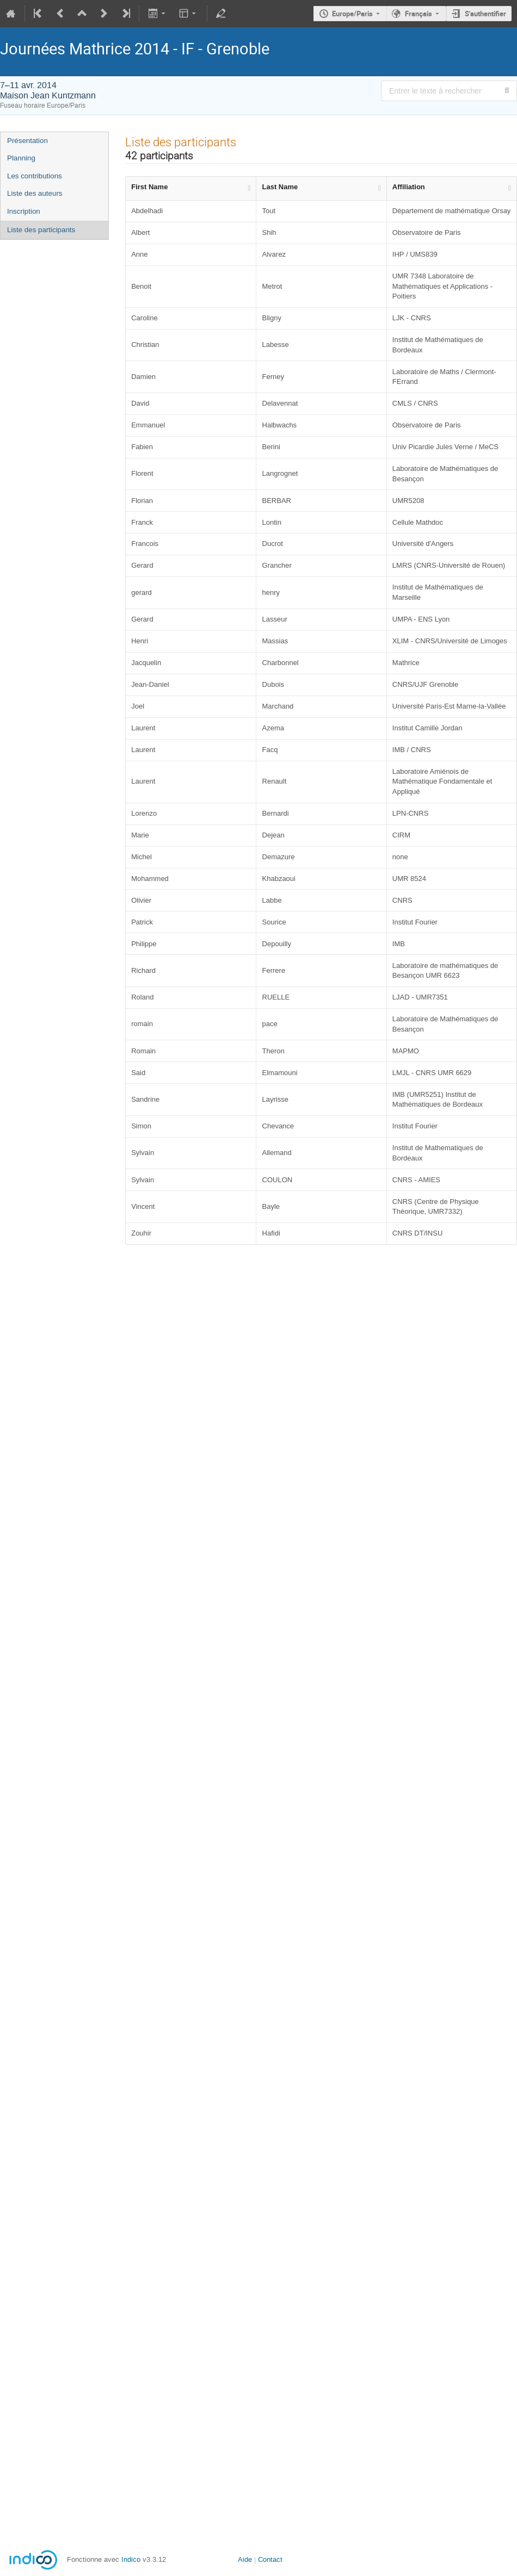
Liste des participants (41, 230)
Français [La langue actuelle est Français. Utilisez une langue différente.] (418, 13)
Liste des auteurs (35, 193)
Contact (270, 2559)
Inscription (23, 211)
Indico (130, 2559)
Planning (21, 158)
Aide (245, 2559)
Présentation (27, 140)
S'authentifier (485, 13)
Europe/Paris (352, 13)
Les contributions (34, 176)
